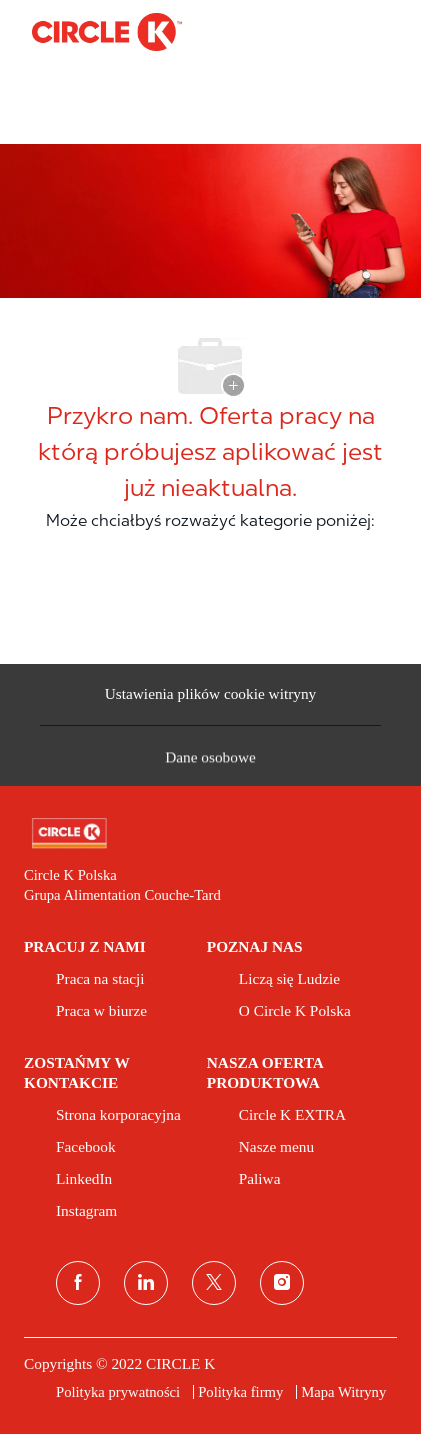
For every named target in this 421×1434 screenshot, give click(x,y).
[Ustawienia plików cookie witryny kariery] (211, 694)
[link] (210, 833)
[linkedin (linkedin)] (146, 1283)
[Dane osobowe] (210, 762)
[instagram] (282, 1283)
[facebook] (78, 1283)
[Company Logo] (107, 31)
